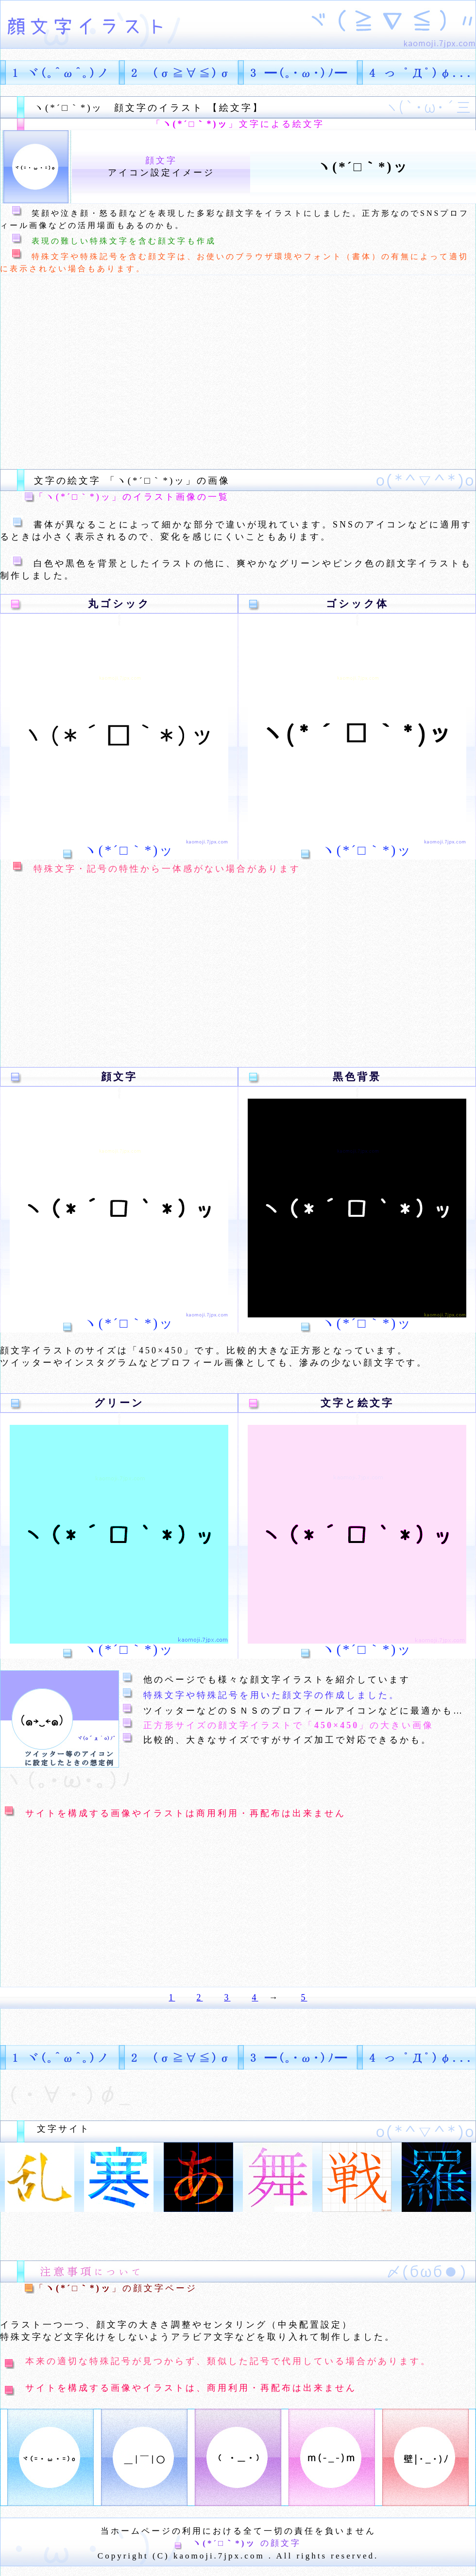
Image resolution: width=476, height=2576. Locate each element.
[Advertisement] (182, 372)
